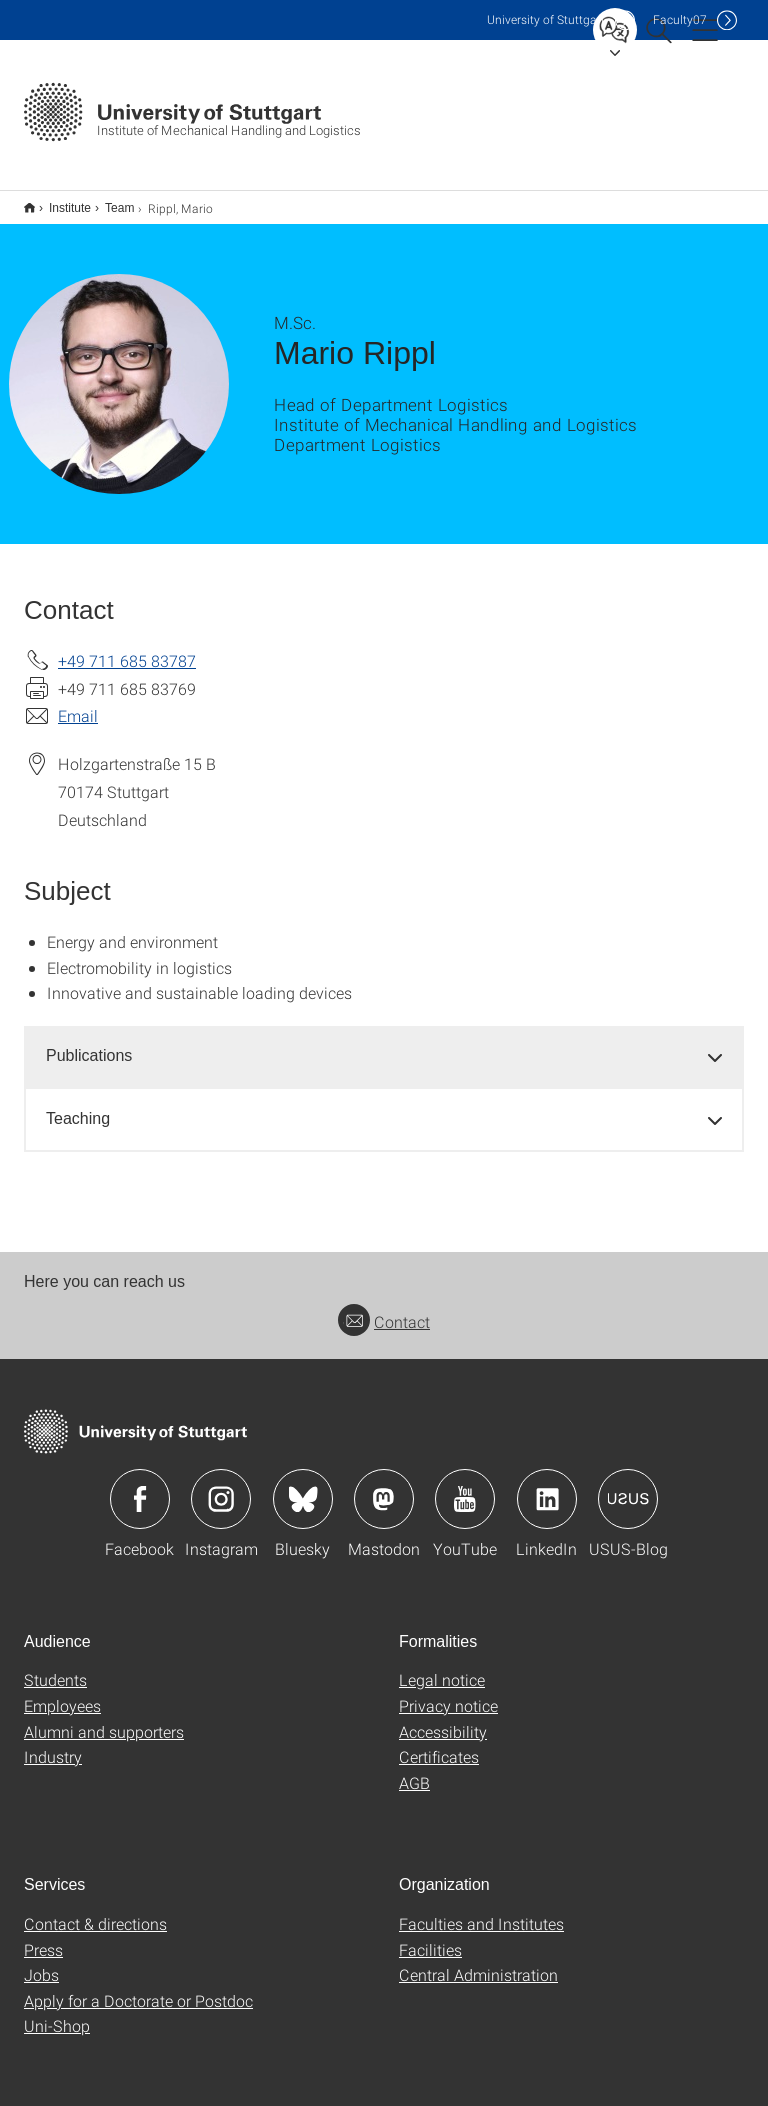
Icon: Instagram (221, 1486)
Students (55, 1666)
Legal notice (442, 1666)
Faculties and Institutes (481, 1910)
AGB (414, 1769)
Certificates (439, 1743)
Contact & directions (95, 1910)
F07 (680, 19)
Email (78, 702)
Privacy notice (448, 1692)
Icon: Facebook (140, 1486)
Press (43, 1936)
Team (108, 201)
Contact (384, 1308)
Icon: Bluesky (303, 1486)
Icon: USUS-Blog (628, 1486)
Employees (62, 1692)
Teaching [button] (78, 1105)
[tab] (384, 1043)
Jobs (41, 1961)
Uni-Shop (57, 2012)
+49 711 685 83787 (127, 647)
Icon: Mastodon (384, 1486)
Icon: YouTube (465, 1486)
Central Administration (478, 1961)
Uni (546, 19)
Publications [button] (89, 1042)
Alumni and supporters (104, 1718)
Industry (53, 1743)
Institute (59, 201)
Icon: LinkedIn (547, 1486)
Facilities (430, 1936)
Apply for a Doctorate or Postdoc (138, 1987)
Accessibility (443, 1718)
